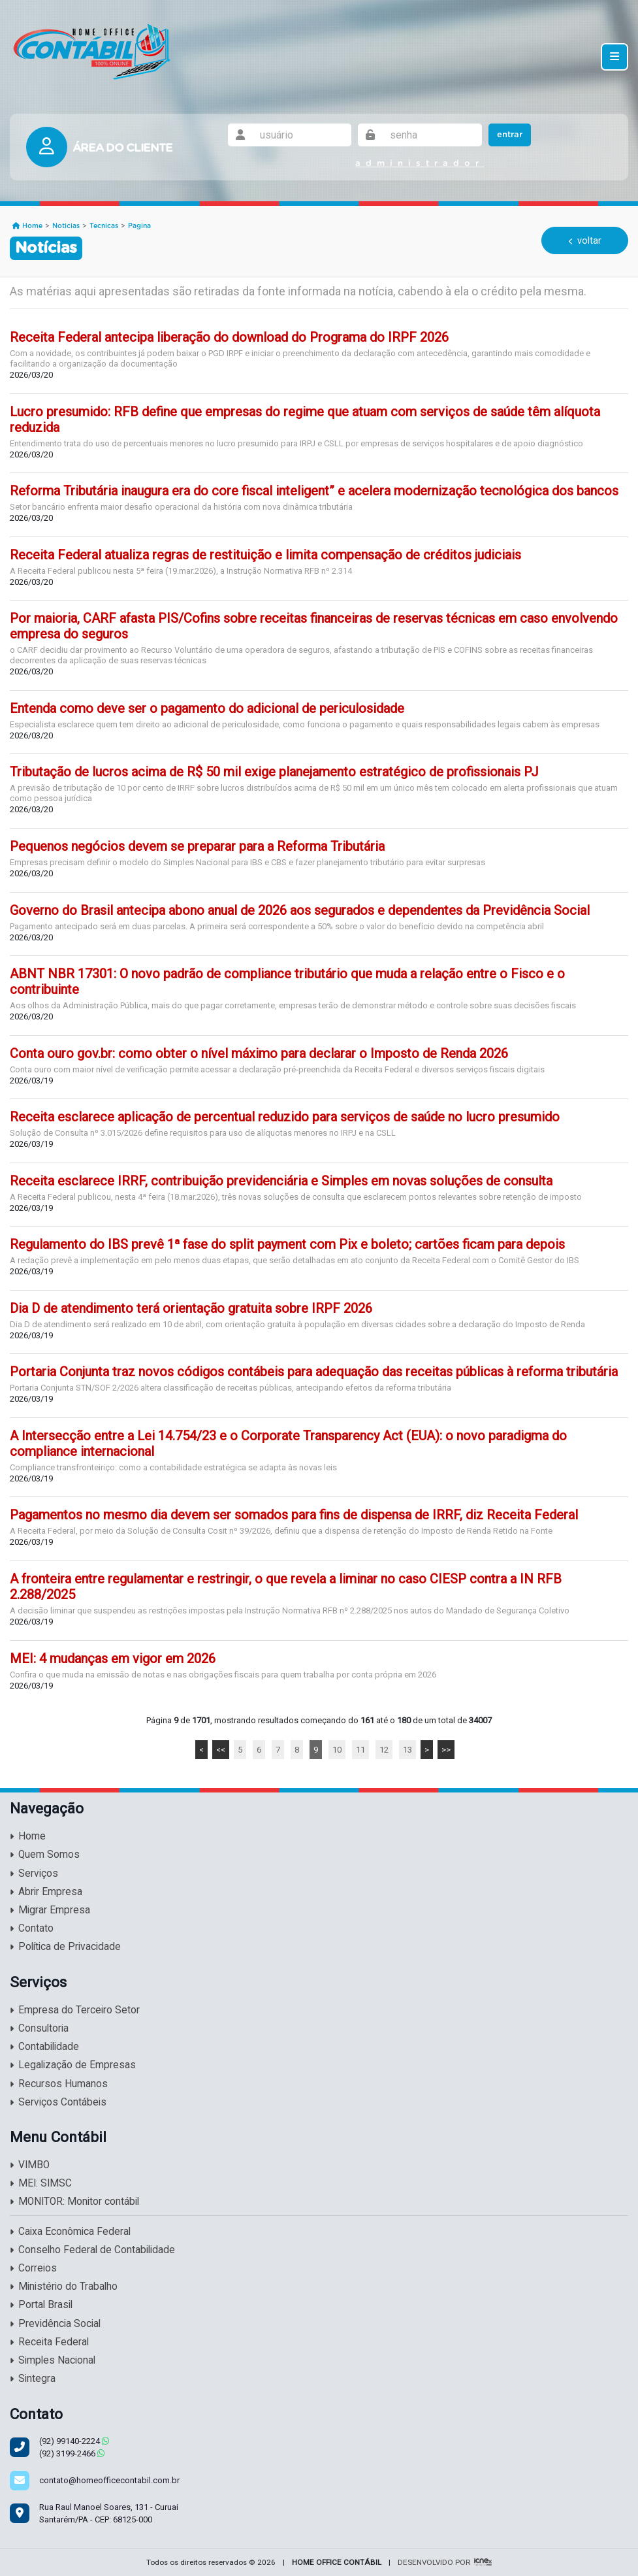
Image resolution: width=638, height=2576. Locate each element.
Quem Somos (45, 1854)
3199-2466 (71, 2453)
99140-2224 (74, 2441)
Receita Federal (49, 2342)
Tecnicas (103, 226)
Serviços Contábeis (58, 2102)
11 (360, 1750)
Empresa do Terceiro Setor (75, 2010)
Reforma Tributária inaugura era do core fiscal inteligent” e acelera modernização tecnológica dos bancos (314, 491)
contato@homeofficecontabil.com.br (109, 2480)
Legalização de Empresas (73, 2065)
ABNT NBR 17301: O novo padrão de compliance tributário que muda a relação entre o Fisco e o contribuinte (287, 981)
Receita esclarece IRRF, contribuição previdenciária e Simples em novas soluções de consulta (281, 1181)
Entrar (509, 135)
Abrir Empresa (46, 1892)
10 (337, 1750)
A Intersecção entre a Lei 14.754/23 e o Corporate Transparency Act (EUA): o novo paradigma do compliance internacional (288, 1443)
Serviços (34, 1873)
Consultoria (39, 2028)
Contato (32, 1928)
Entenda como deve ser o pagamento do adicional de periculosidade (207, 708)
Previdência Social (55, 2324)
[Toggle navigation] (614, 56)
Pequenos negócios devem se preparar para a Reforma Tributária (197, 846)
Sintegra (33, 2379)
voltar (585, 240)
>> (446, 1750)
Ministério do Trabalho (64, 2286)
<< (220, 1750)
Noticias (66, 226)
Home (27, 226)
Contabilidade (44, 2047)
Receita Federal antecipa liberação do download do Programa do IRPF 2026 (229, 337)
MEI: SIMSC (41, 2183)
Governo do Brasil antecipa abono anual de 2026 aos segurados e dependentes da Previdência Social (300, 910)
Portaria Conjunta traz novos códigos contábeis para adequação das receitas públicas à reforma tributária (314, 1371)
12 (384, 1750)
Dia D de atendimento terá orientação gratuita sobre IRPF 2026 (191, 1308)
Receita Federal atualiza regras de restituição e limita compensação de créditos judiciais (265, 555)
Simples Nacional (52, 2360)
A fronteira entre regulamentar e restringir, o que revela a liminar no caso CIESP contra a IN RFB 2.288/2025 (286, 1586)
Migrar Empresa (50, 1910)
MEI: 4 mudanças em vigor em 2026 (112, 1658)
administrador (419, 163)
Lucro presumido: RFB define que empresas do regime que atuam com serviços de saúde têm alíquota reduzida (305, 419)
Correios (33, 2268)
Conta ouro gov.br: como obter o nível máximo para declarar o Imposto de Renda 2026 (259, 1053)
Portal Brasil (41, 2305)
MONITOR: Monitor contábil (74, 2201)
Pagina (139, 226)
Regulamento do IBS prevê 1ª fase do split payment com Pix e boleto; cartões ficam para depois (287, 1244)
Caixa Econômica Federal (70, 2231)
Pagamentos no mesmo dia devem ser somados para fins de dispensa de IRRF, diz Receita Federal (294, 1515)
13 (407, 1750)
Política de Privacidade (65, 1947)
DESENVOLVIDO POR (434, 2562)
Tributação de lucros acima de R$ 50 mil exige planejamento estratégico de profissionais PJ (274, 772)
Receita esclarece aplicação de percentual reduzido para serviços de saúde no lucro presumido (285, 1117)
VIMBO (30, 2165)
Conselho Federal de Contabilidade (92, 2250)
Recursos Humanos (59, 2084)
